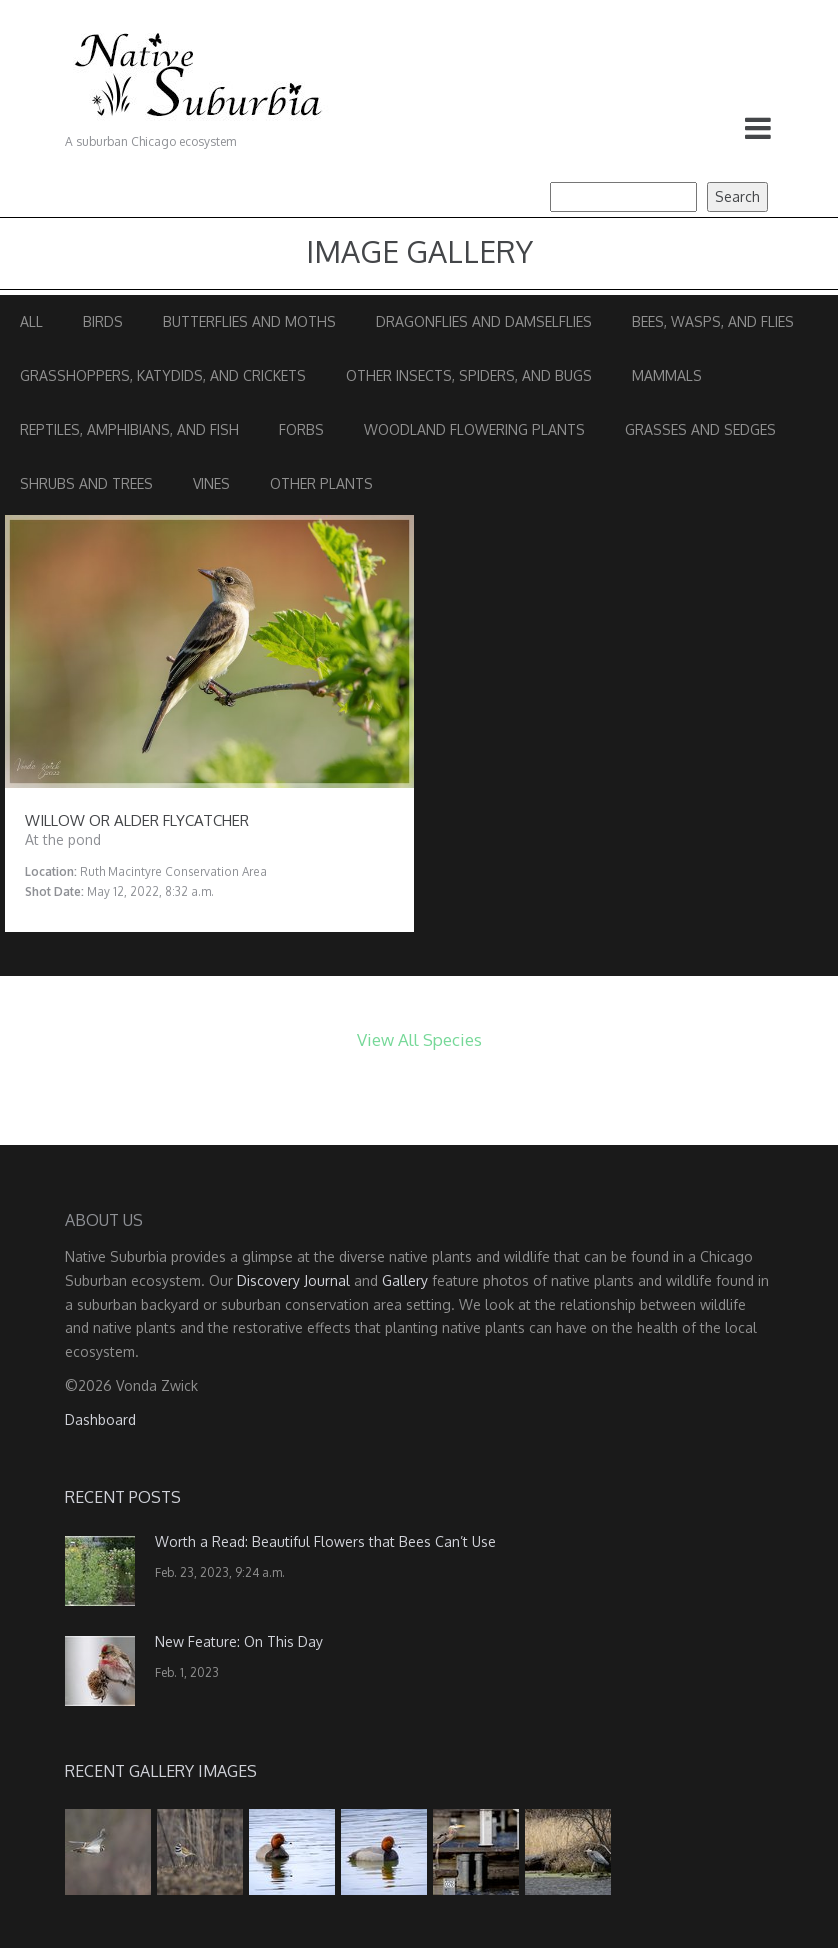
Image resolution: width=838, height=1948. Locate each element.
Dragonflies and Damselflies (484, 321)
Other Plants (321, 483)
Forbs (301, 429)
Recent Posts (123, 1497)
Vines (211, 483)
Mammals (667, 375)
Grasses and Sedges (700, 429)
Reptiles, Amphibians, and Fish (129, 429)
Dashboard (100, 1419)
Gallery (405, 1280)
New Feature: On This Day (239, 1641)
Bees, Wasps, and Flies (713, 321)
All (31, 321)
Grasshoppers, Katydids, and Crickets (163, 375)
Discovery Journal (293, 1280)
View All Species (419, 1039)
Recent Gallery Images (161, 1771)
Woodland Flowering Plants (474, 429)
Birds (103, 321)
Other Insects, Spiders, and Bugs (469, 375)
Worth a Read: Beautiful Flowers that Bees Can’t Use (325, 1541)
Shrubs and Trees (86, 483)
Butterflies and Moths (249, 321)
